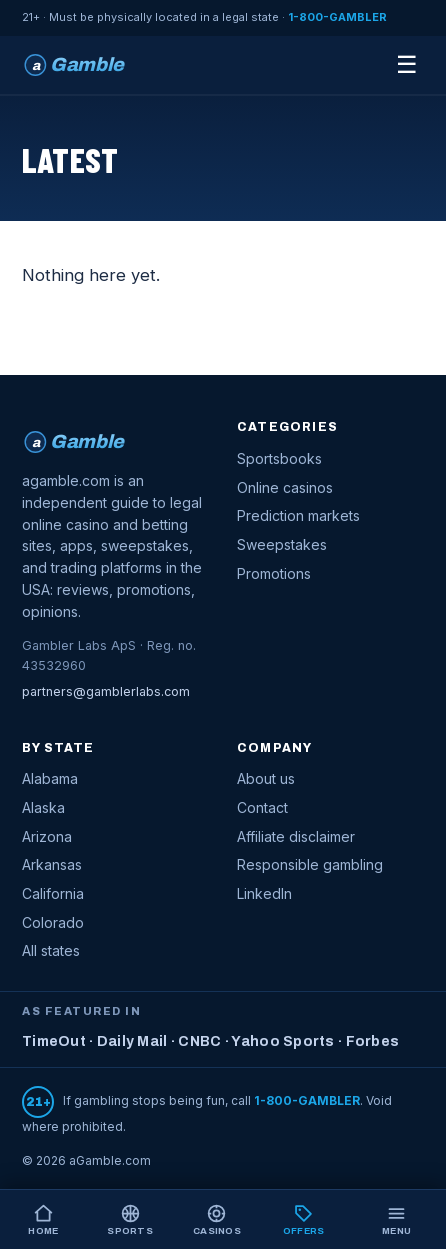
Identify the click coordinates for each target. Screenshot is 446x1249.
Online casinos (285, 487)
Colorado (53, 922)
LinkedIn (264, 893)
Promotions (274, 573)
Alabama (50, 778)
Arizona (47, 836)
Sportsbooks (279, 458)
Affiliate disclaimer (296, 836)
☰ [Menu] (407, 64)
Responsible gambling (310, 864)
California (53, 893)
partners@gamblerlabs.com (106, 691)
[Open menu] (396, 1219)
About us (266, 778)
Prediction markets (298, 515)
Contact (262, 807)
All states (51, 950)
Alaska (43, 807)
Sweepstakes (282, 544)
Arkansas (52, 864)
